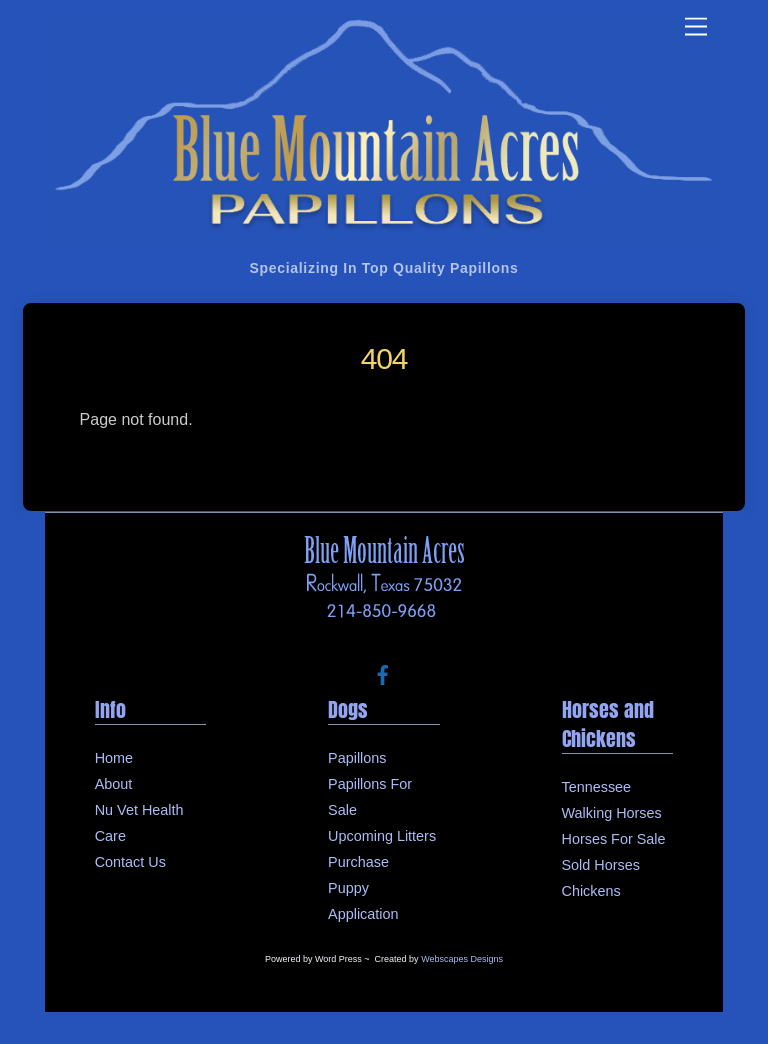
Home (114, 758)
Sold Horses (601, 865)
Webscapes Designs (462, 959)
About (114, 784)
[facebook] (383, 674)
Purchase (358, 862)
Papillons (357, 758)
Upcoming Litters (382, 836)
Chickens (591, 891)
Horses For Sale (614, 839)
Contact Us (130, 862)
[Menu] (696, 27)
